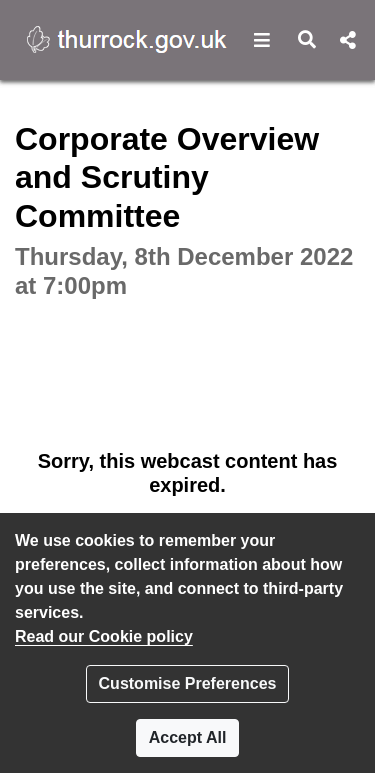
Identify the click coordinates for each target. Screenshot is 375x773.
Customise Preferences (188, 683)
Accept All (188, 737)
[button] (262, 40)
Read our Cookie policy (104, 636)
